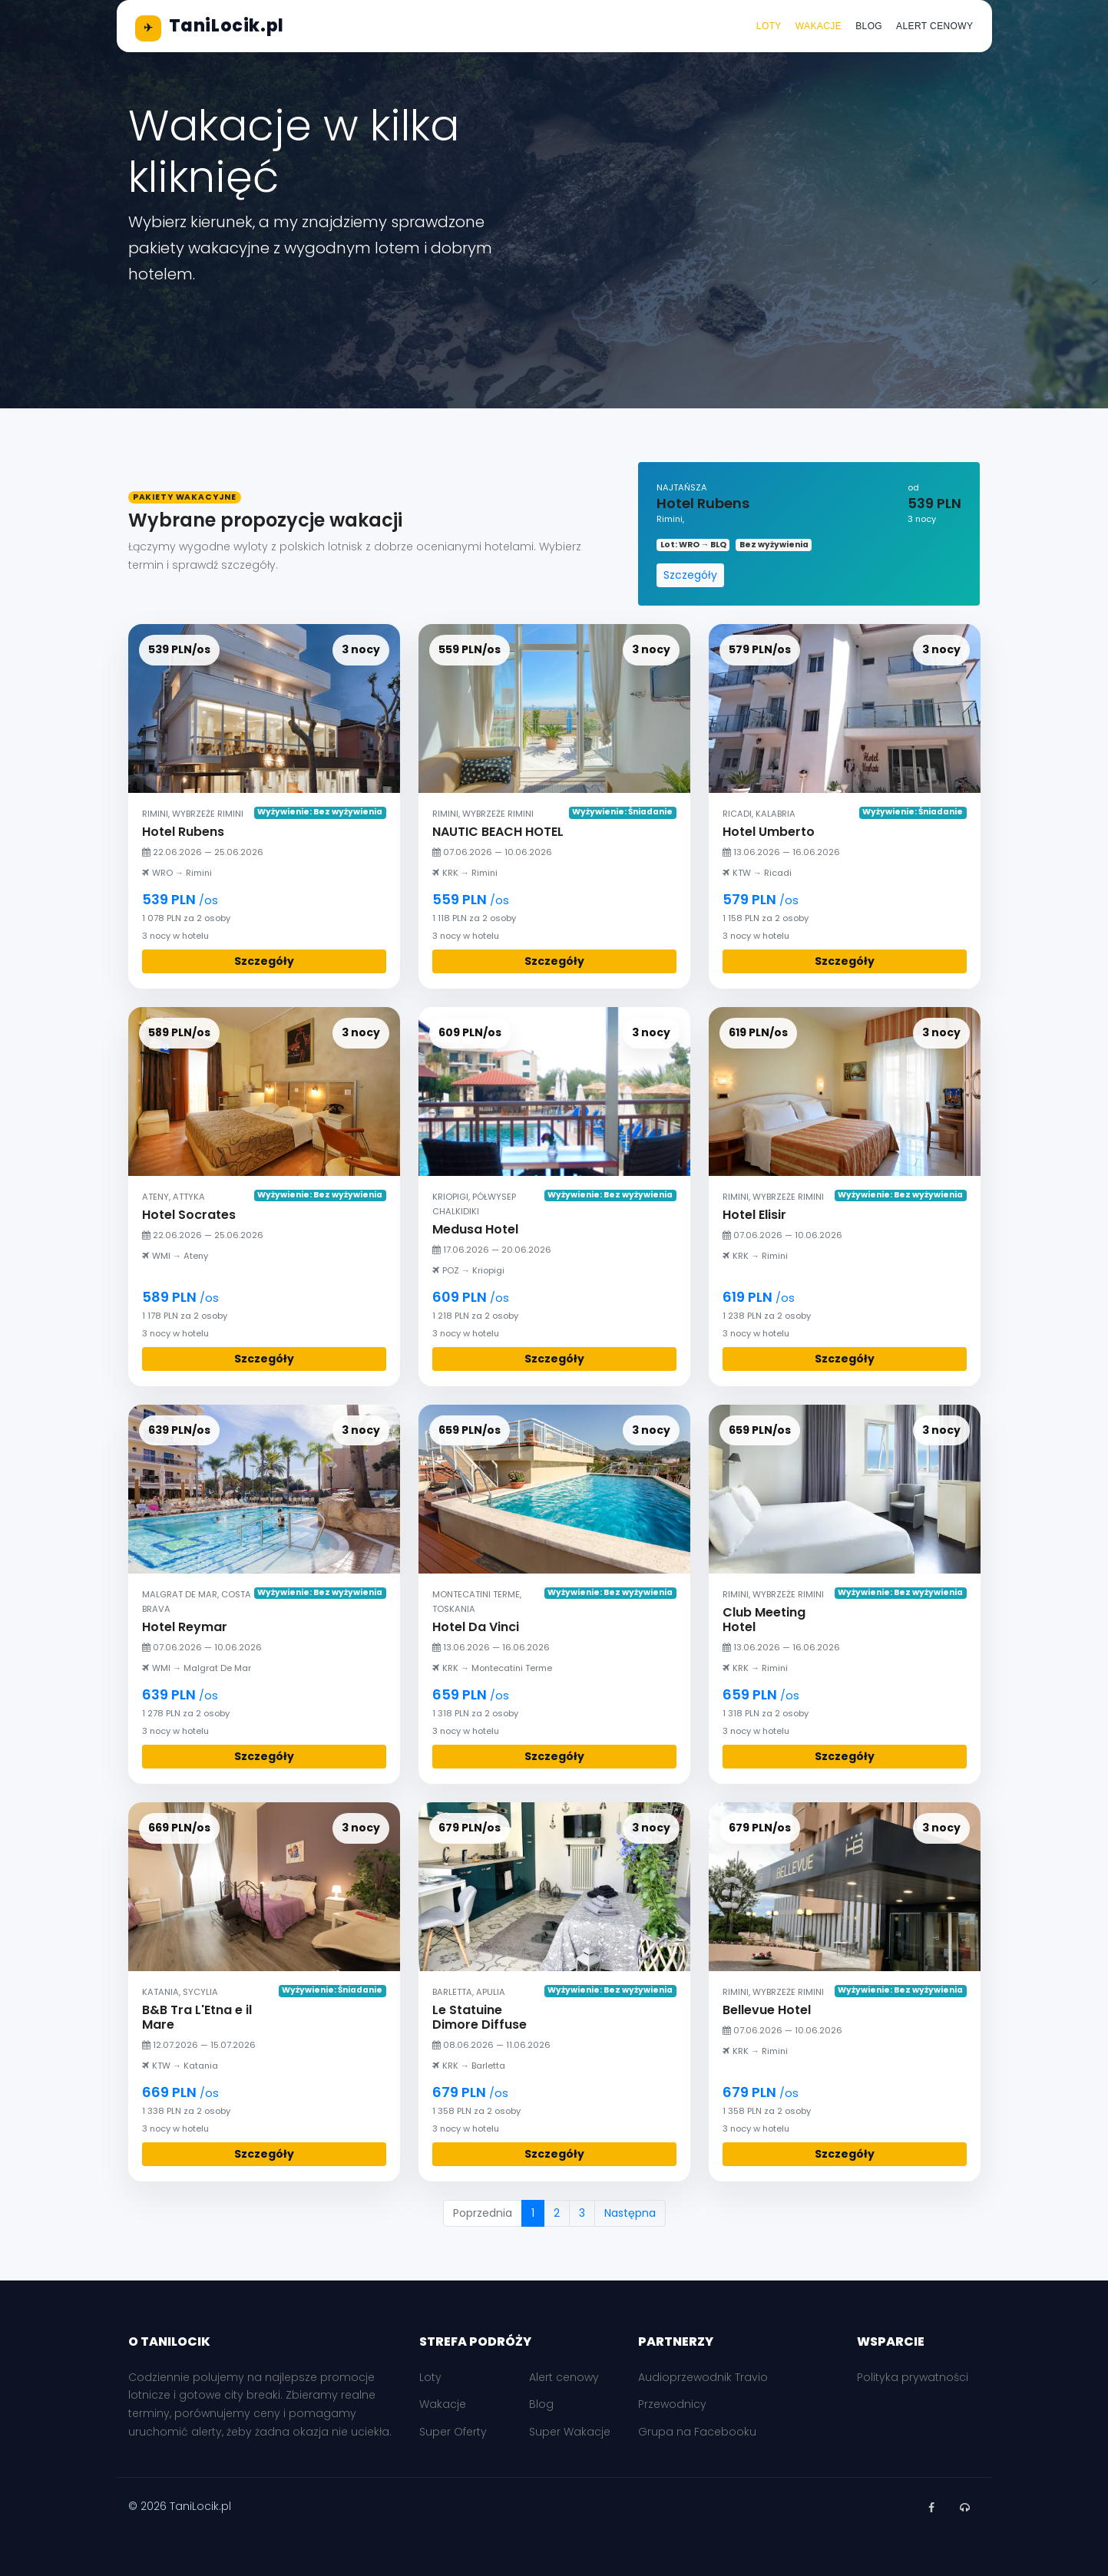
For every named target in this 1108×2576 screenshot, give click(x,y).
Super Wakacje (569, 2431)
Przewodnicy (672, 2404)
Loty (769, 26)
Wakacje (818, 26)
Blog (868, 26)
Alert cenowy (934, 26)
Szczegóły (690, 575)
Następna (630, 2213)
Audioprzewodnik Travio (703, 2377)
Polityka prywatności (912, 2377)
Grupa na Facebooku (697, 2431)
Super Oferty (453, 2431)
